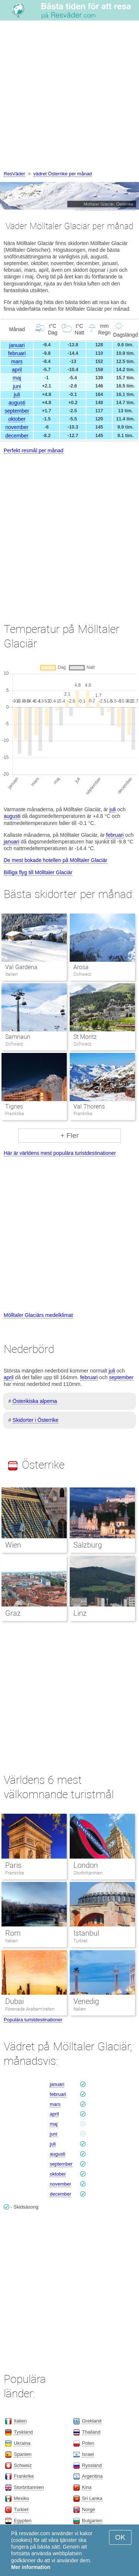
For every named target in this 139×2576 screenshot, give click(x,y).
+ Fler (69, 1135)
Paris (13, 1865)
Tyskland (23, 2432)
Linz (80, 1613)
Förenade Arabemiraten (30, 2009)
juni (17, 386)
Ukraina (22, 2443)
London (85, 1865)
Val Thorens (89, 1106)
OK (120, 2537)
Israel (88, 2454)
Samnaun (17, 1036)
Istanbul (86, 1933)
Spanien (23, 2454)
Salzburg (87, 1544)
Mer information (30, 2567)
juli (17, 394)
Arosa (81, 967)
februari (17, 353)
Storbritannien (88, 1873)
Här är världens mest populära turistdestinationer (60, 1153)
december (16, 436)
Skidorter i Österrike (36, 1420)
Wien (13, 1544)
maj (17, 378)
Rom (13, 1933)
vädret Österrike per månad (62, 173)
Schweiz (23, 2465)
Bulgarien (92, 2520)
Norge (88, 2509)
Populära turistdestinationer (33, 2019)
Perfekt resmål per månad (33, 450)
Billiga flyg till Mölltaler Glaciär (38, 872)
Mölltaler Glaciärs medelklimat (38, 1315)
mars (17, 361)
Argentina (92, 2476)
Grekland (92, 2421)
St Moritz (85, 1036)
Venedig (86, 2001)
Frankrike (14, 1873)
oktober (17, 419)
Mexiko (21, 2498)
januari (17, 345)
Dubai (14, 2001)
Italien (11, 1940)
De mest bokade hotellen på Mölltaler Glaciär (55, 860)
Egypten (23, 2520)
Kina (87, 2487)
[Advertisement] (69, 96)
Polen (88, 2443)
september (16, 411)
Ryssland (92, 2465)
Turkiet (80, 1940)
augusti (17, 403)
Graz (13, 1613)
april (16, 370)
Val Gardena (21, 967)
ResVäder (14, 173)
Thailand (91, 2432)
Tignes (14, 1106)
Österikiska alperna (35, 1401)
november (16, 427)
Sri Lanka (92, 2498)
